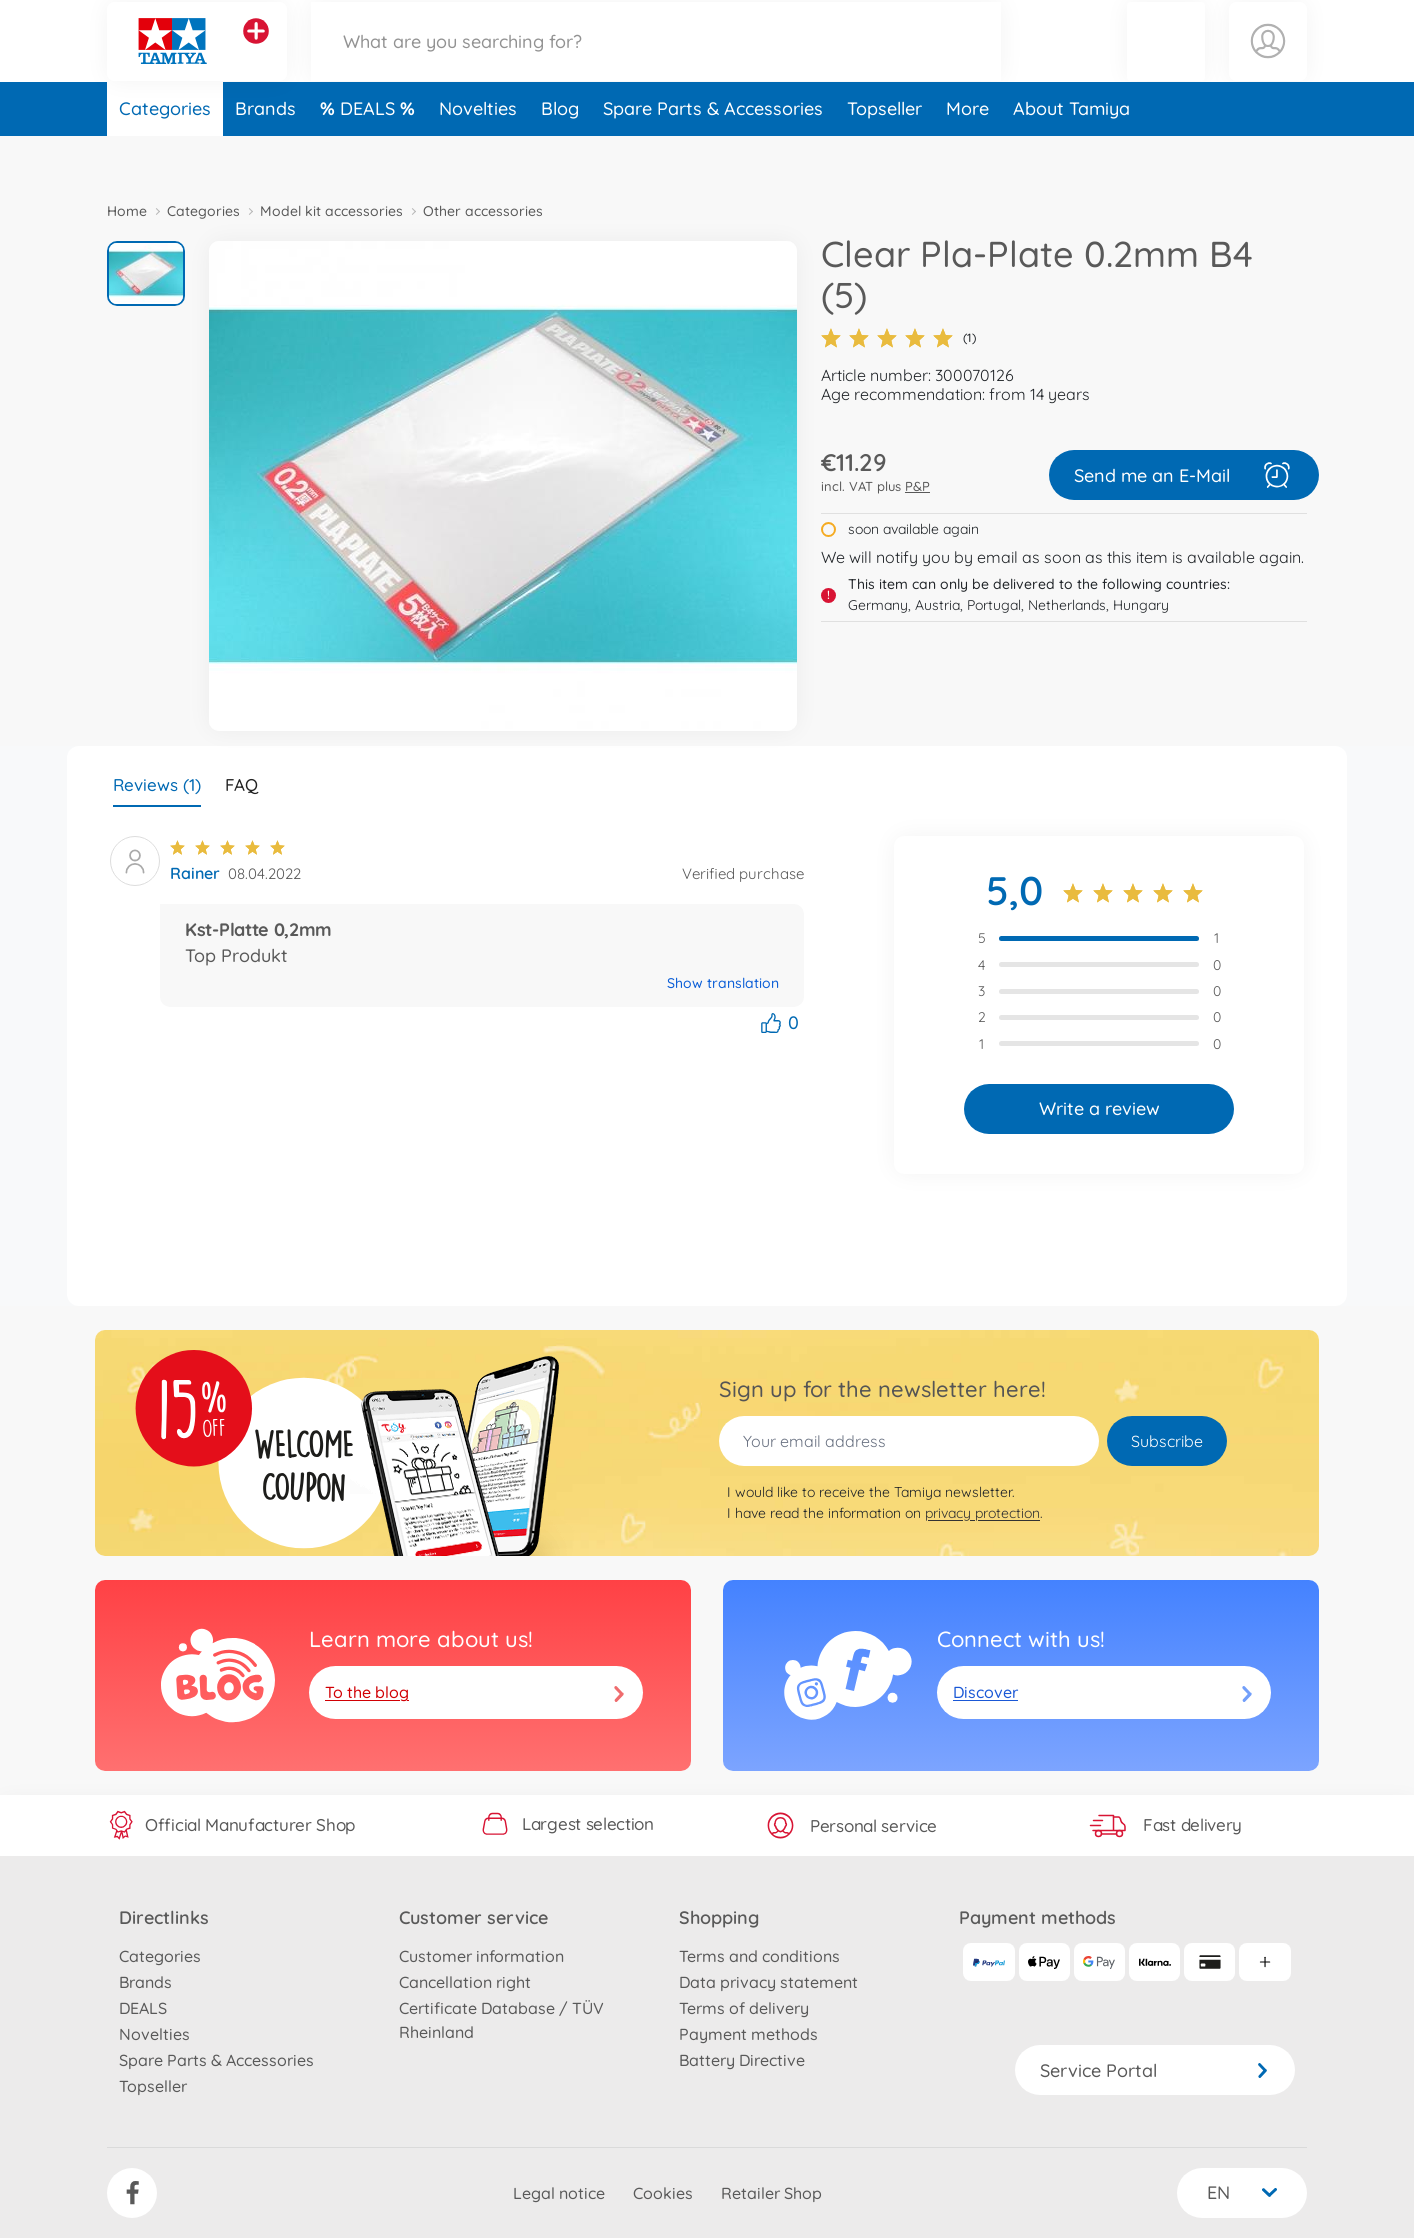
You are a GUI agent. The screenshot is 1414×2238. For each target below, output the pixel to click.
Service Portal (1155, 2070)
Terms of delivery (744, 2008)
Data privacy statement (768, 1982)
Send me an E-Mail (1184, 475)
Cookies (663, 2193)
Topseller (884, 153)
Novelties (478, 153)
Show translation (723, 983)
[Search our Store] (656, 63)
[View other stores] (256, 54)
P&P (917, 486)
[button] (1166, 63)
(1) (898, 338)
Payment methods (748, 2034)
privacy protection (982, 1513)
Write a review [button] (1099, 1108)
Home (127, 211)
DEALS (370, 153)
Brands (265, 153)
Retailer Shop (771, 2193)
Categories (165, 153)
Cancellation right (465, 1982)
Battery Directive (742, 2060)
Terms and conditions (759, 1956)
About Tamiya (1071, 153)
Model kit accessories (331, 211)
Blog (560, 153)
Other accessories (483, 211)
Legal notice (559, 2193)
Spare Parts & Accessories (713, 153)
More (967, 153)
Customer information (481, 1956)
